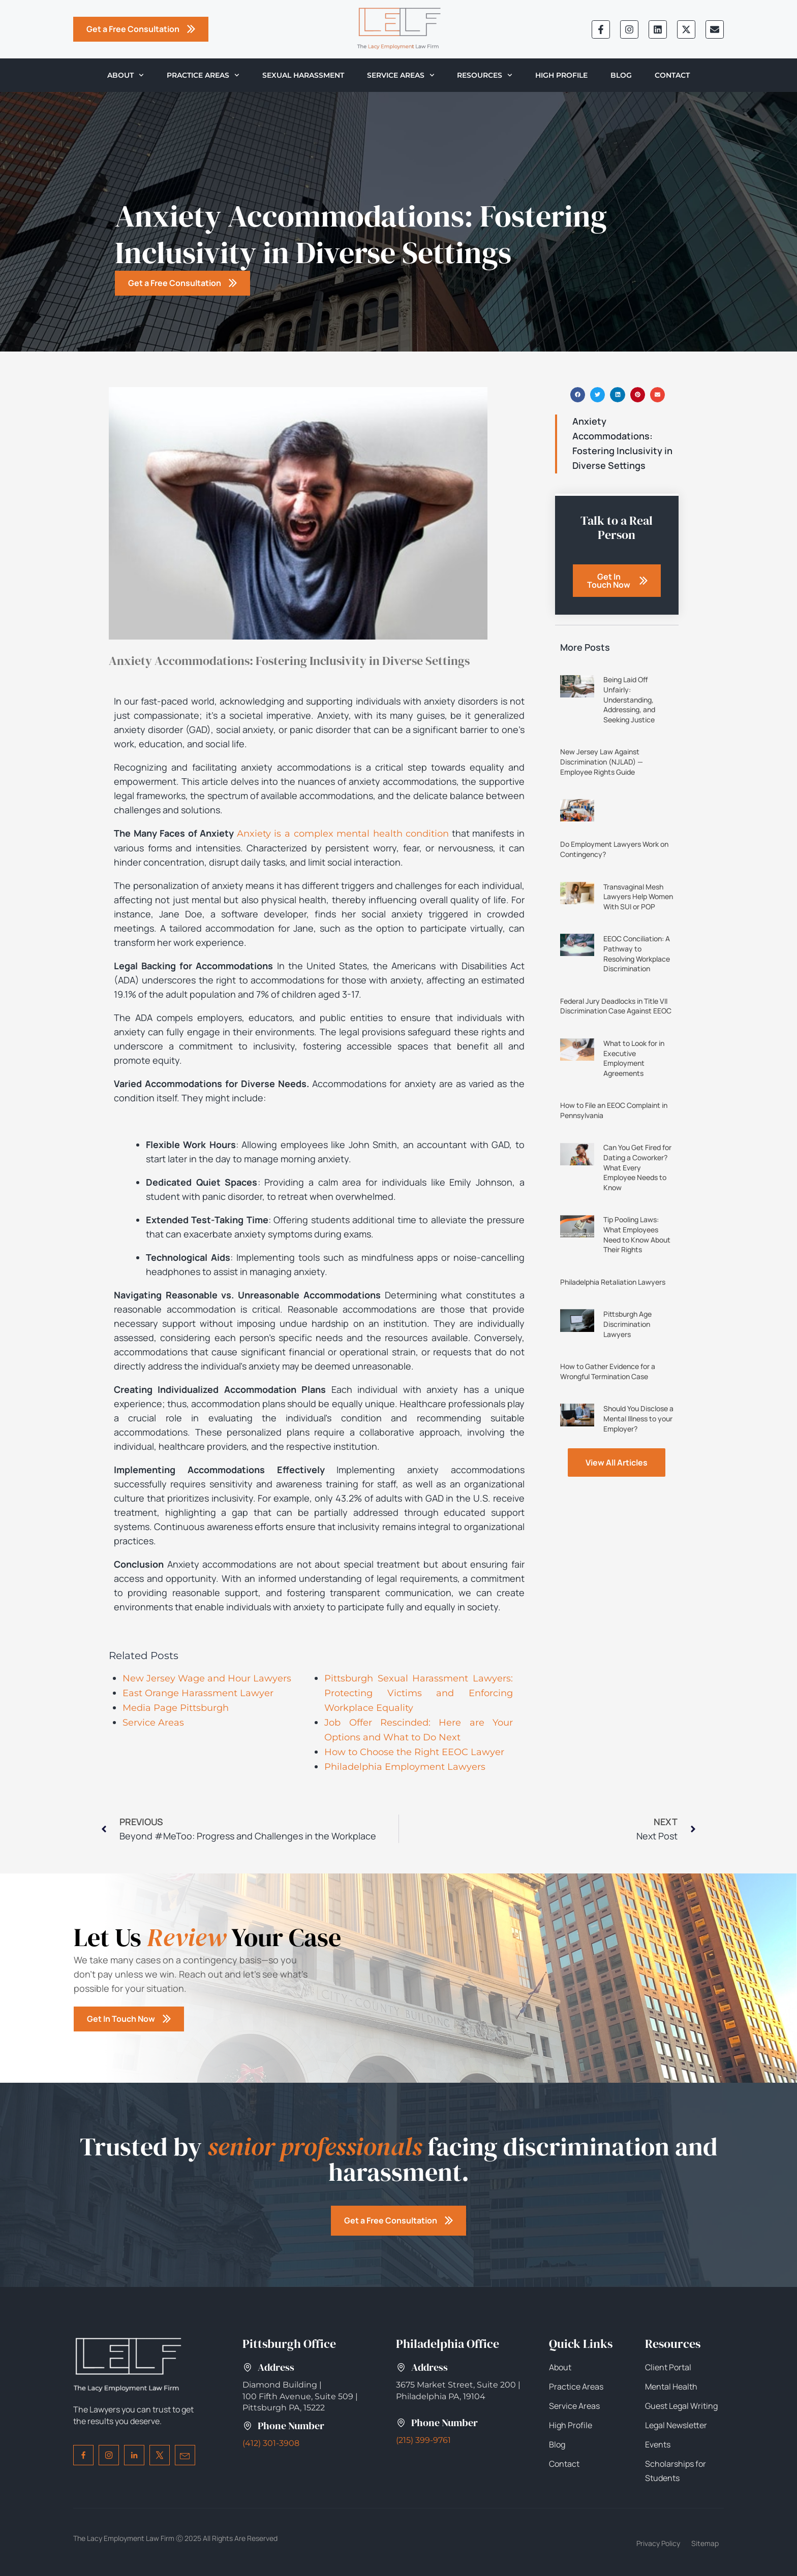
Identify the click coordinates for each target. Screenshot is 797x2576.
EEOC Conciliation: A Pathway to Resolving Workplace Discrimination (636, 953)
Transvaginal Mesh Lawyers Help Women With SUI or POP (638, 896)
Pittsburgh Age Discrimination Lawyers (627, 1324)
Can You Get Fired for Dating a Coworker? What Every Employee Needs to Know (637, 1167)
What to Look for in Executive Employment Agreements (633, 1058)
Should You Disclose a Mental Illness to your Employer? (638, 1418)
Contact (672, 75)
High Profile (561, 75)
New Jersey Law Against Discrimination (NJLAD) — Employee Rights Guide (601, 761)
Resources (484, 75)
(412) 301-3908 (270, 2443)
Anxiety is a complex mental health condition (343, 833)
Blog (621, 75)
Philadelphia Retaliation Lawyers (612, 1282)
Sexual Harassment (303, 75)
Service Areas (401, 75)
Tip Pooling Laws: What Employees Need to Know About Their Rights (636, 1234)
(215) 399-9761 (423, 2440)
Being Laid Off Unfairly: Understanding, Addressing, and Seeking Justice (629, 699)
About (125, 75)
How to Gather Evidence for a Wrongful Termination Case (607, 1371)
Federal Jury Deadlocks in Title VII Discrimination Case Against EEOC (615, 1006)
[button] (577, 394)
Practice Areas (203, 75)
